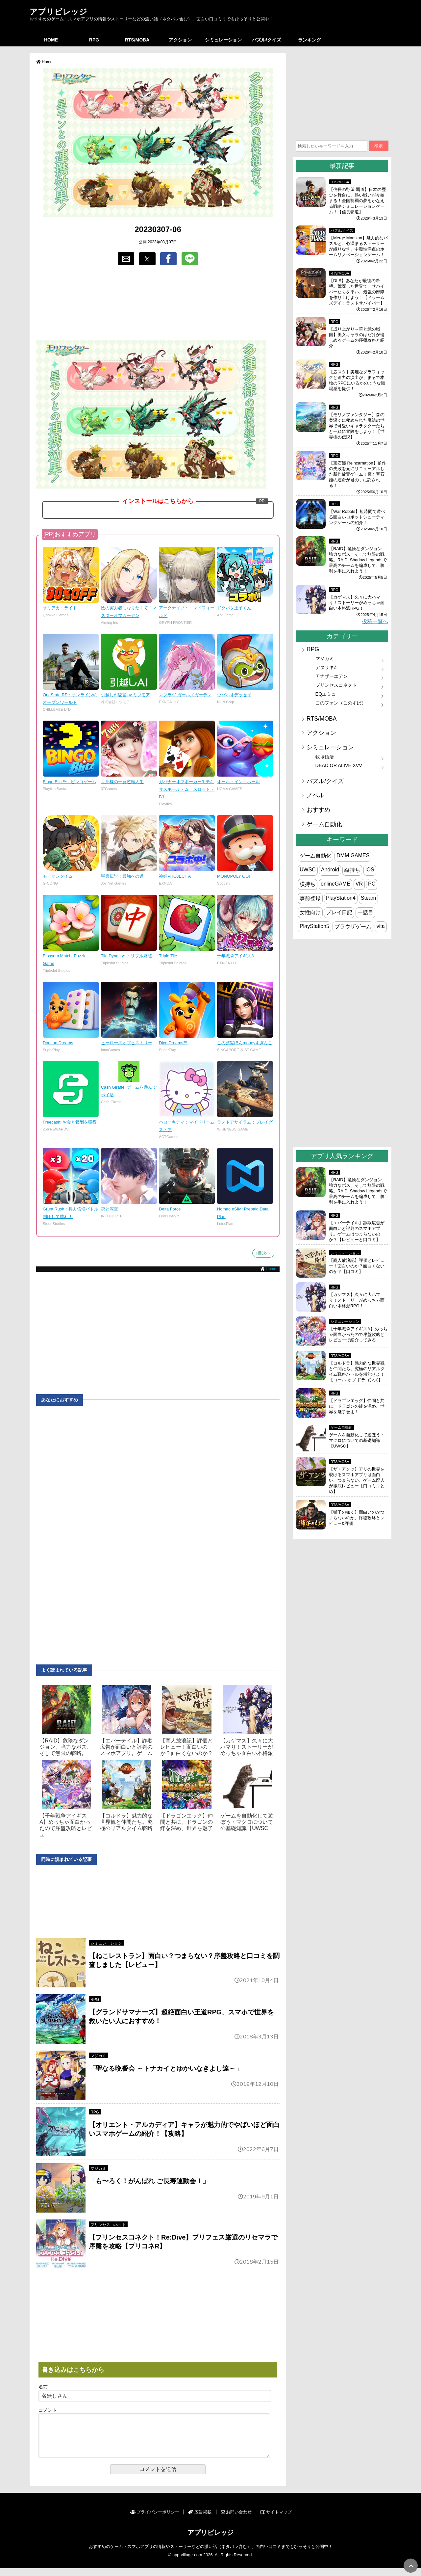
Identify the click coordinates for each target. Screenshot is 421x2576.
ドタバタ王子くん (234, 607)
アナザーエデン (331, 676)
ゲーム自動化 (324, 824)
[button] (126, 258)
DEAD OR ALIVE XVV (338, 765)
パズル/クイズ (266, 39)
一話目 (365, 912)
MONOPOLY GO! (233, 876)
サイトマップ (276, 2519)
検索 (378, 145)
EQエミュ (325, 694)
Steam (368, 898)
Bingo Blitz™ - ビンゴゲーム (69, 781)
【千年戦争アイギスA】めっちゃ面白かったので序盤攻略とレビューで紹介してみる (358, 1334)
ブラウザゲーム (352, 926)
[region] (158, 303)
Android (330, 869)
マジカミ (98, 2056)
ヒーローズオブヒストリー (126, 1042)
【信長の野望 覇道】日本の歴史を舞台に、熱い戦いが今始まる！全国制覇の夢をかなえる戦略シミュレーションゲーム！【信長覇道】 (357, 200)
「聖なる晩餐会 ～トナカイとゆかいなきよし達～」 (165, 2068)
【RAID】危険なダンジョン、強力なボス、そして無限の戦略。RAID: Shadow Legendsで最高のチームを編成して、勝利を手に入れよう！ (358, 559)
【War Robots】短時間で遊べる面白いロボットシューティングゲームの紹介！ (357, 517)
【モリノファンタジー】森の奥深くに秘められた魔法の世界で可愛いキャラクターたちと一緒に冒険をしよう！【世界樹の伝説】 (356, 425)
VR (359, 884)
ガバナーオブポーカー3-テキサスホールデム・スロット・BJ (186, 789)
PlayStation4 (341, 898)
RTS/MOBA (137, 39)
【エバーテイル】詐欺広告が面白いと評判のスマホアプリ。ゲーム (126, 1747)
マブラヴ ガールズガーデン (185, 694)
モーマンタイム (58, 876)
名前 (43, 2386)
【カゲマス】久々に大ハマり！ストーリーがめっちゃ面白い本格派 (246, 1747)
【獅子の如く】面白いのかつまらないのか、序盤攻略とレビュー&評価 (356, 1518)
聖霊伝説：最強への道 (122, 876)
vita (381, 926)
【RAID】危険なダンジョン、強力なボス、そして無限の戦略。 (65, 1747)
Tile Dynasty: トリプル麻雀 (126, 955)
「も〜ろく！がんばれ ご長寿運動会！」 (149, 2181)
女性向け (310, 912)
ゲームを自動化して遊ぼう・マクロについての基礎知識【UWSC (246, 1822)
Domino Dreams (58, 1042)
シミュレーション (223, 39)
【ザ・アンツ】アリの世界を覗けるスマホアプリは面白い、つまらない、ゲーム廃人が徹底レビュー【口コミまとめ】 (356, 1480)
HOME (51, 39)
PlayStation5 (314, 926)
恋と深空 (109, 1209)
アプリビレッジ (58, 11)
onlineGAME (335, 884)
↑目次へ (263, 1253)
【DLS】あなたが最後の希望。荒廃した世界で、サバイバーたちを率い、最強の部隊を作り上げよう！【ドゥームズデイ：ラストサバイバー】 (356, 291)
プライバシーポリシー (154, 2519)
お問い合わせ (236, 2519)
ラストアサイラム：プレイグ (245, 1122)
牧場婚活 (324, 756)
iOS (369, 869)
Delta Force (170, 1209)
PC (371, 884)
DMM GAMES (352, 855)
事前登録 (310, 898)
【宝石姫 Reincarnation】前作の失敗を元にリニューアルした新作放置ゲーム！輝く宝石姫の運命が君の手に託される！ (357, 474)
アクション (180, 39)
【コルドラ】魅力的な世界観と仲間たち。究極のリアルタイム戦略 (126, 1822)
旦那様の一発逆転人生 (122, 781)
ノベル (315, 795)
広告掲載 (199, 2519)
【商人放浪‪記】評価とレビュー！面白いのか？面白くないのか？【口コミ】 (356, 1266)
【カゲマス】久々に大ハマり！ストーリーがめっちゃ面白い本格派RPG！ (356, 603)
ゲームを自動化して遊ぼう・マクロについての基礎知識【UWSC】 (356, 1440)
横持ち (307, 884)
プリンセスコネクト (108, 2224)
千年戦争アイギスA (235, 955)
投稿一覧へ (375, 621)
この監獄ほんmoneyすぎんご (244, 1042)
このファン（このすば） (340, 702)
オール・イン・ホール (238, 781)
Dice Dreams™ (173, 1042)
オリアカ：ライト (60, 607)
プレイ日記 (339, 912)
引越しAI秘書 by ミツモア (125, 694)
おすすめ (318, 810)
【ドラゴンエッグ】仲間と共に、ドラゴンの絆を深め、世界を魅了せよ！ (356, 1406)
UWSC (308, 869)
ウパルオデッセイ (234, 694)
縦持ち (352, 870)
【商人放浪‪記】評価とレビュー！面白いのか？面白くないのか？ (186, 1747)
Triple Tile (168, 955)
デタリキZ (326, 667)
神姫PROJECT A (175, 876)
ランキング (309, 39)
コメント (47, 2410)
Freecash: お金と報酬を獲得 (70, 1122)
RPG (94, 39)
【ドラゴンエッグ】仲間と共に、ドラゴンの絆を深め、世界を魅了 (186, 1822)
